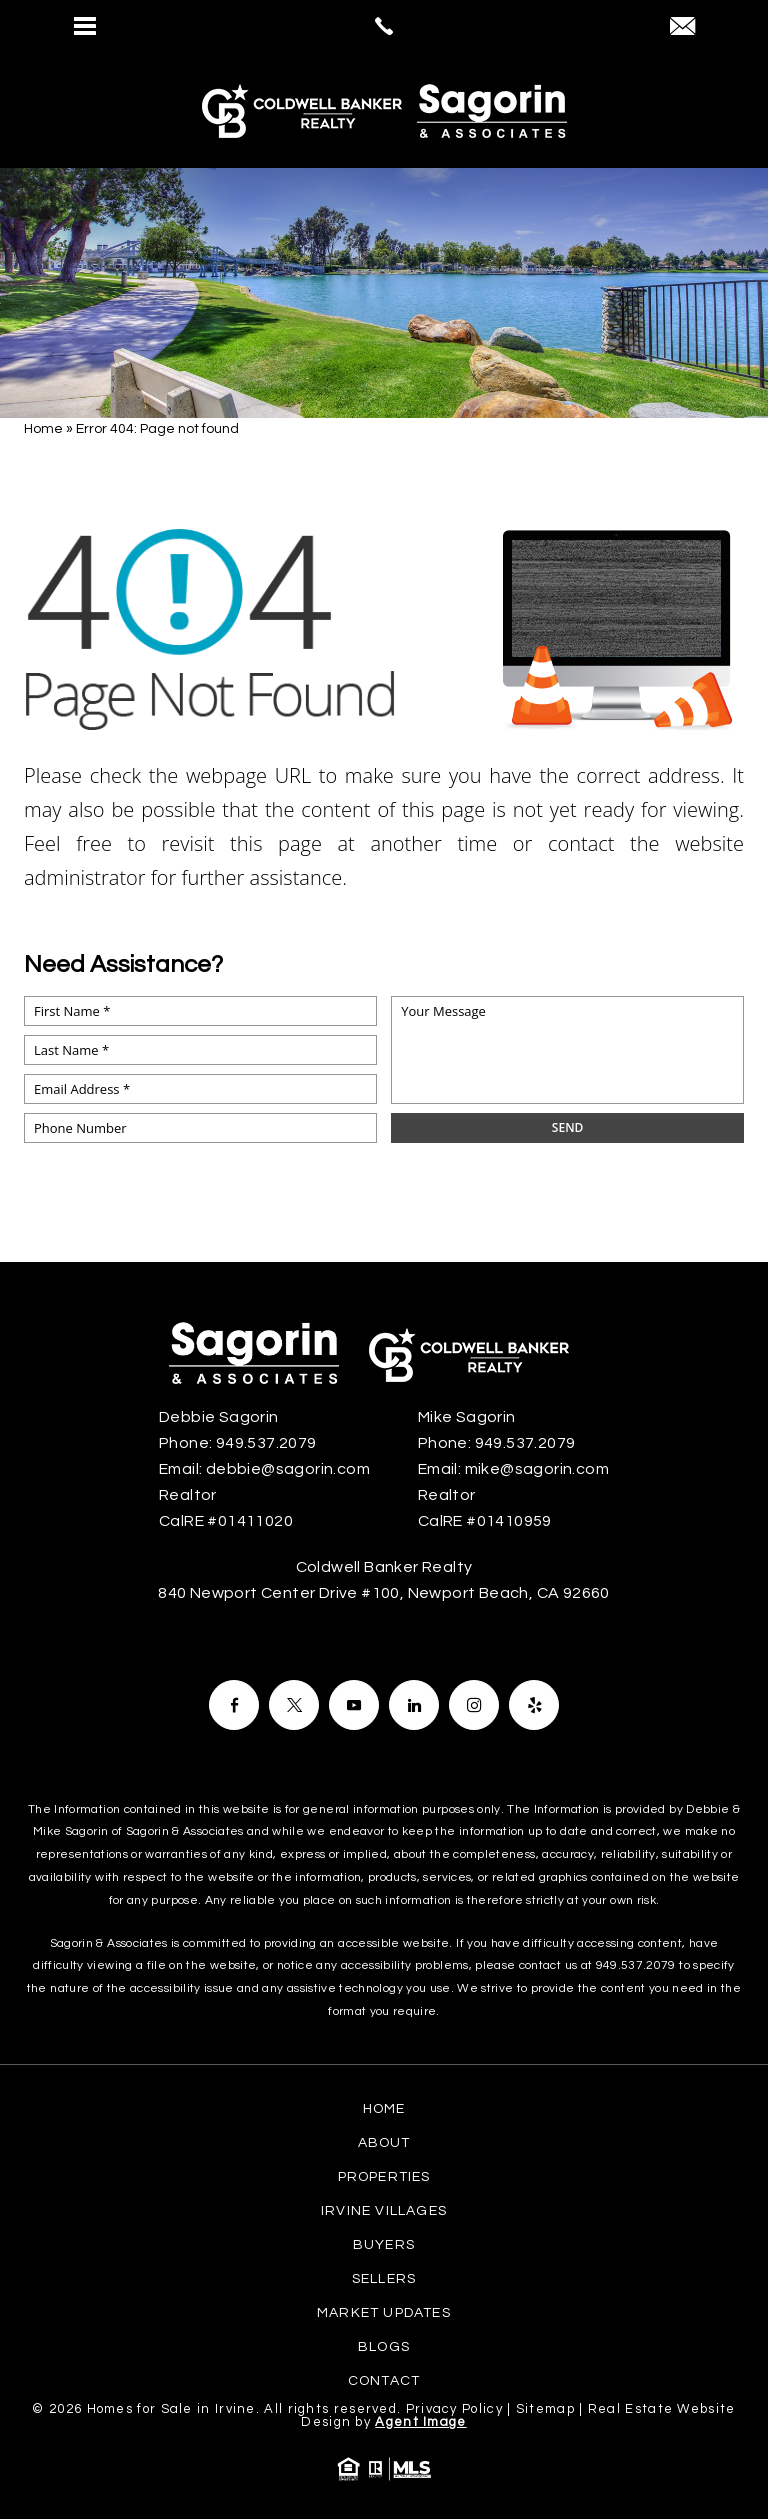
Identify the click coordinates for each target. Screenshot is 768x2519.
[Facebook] (234, 1705)
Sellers (384, 2279)
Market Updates (384, 2313)
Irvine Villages (384, 2211)
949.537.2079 (636, 1965)
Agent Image (420, 2422)
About (384, 2143)
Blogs (384, 2347)
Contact (384, 2381)
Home (384, 2109)
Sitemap (545, 2409)
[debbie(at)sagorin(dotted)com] (682, 28)
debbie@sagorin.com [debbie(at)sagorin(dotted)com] (288, 1469)
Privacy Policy (454, 2409)
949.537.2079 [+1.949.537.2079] (266, 1443)
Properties (384, 2177)
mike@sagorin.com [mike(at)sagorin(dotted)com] (537, 1469)
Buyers (384, 2245)
